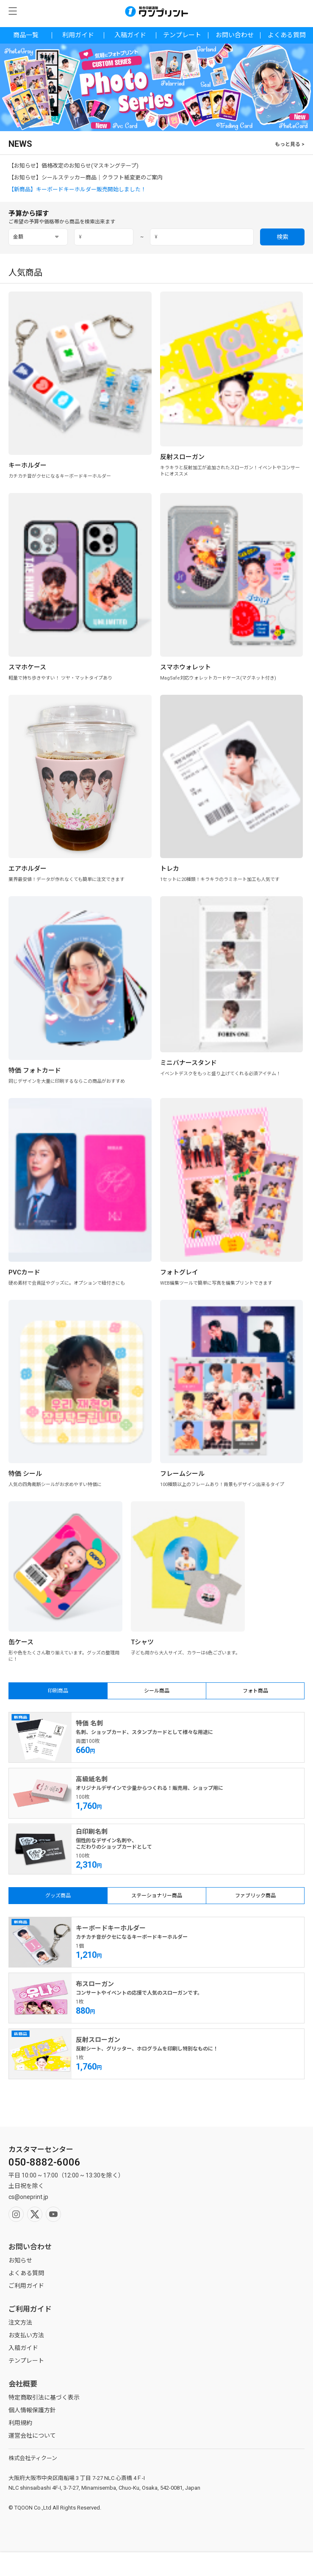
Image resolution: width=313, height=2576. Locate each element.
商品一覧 (26, 35)
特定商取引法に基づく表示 (44, 2397)
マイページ (117, 2564)
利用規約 (20, 2422)
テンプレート (182, 35)
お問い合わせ (235, 35)
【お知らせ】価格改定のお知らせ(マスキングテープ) (73, 165)
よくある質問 (287, 35)
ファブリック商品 (255, 1895)
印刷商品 (58, 1690)
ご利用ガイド (26, 2285)
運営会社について (32, 2435)
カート (274, 2564)
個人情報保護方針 (32, 2410)
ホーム (196, 2564)
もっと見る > (290, 144)
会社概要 (22, 2384)
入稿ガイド (130, 35)
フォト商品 (255, 1690)
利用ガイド (78, 35)
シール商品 (156, 1690)
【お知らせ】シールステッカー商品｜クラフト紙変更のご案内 (85, 177)
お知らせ (20, 2260)
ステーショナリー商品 (156, 1895)
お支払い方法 (26, 2335)
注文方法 (20, 2322)
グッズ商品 (58, 1895)
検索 (282, 237)
